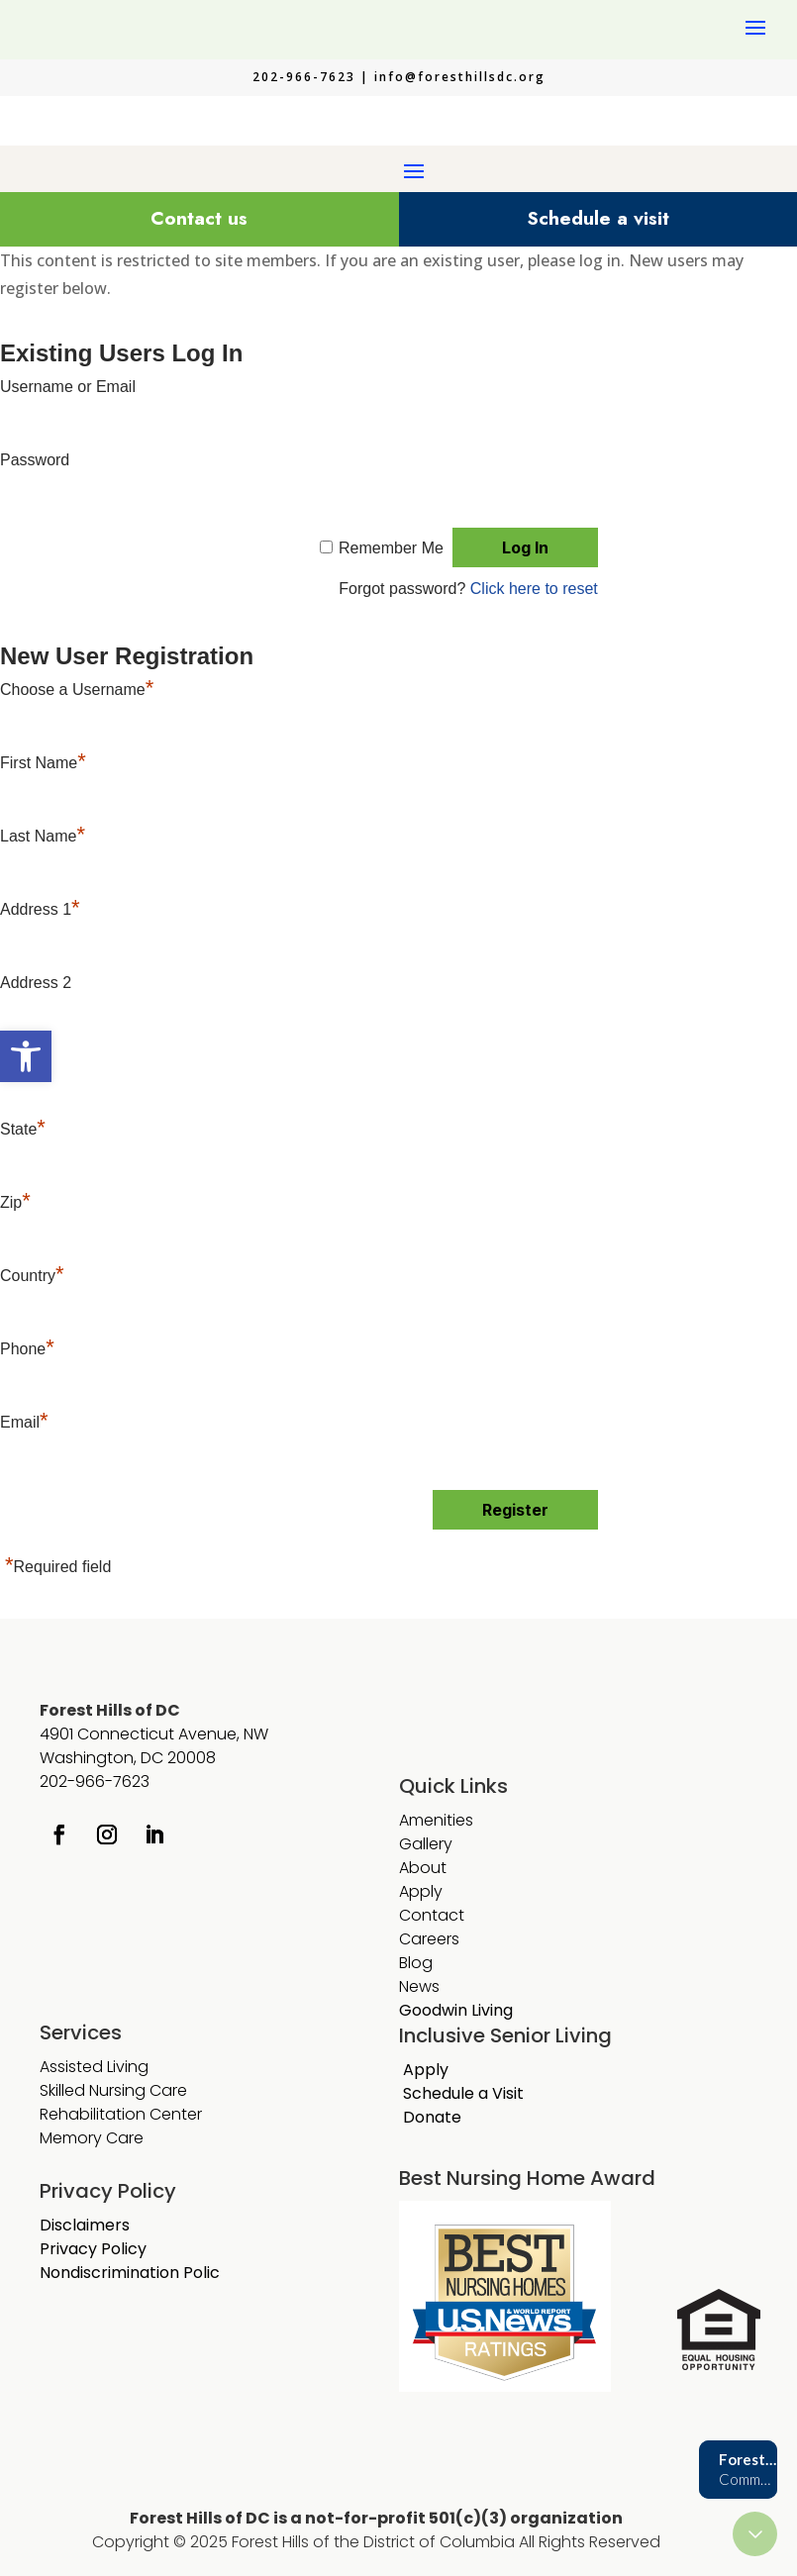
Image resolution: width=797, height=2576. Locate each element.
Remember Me (391, 548)
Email (24, 1422)
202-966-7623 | (313, 76)
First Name (43, 762)
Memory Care (94, 2138)
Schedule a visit (598, 218)
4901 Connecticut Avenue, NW (154, 1734)
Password (34, 459)
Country (32, 1275)
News (419, 1986)
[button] (25, 1056)
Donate (432, 2117)
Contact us (199, 218)
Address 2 (35, 982)
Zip (15, 1202)
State (23, 1129)
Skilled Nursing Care (113, 2090)
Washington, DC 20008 (128, 1757)
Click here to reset (534, 588)
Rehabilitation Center (121, 2114)
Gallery (425, 1844)
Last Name (42, 836)
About (423, 1867)
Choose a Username (76, 689)
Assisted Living (94, 2066)
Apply (421, 1891)
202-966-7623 (94, 1781)
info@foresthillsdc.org (460, 76)
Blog (416, 1962)
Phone (27, 1348)
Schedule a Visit (463, 2093)
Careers (429, 1939)
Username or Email (68, 386)
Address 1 (40, 909)
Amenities (436, 1820)
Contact (431, 1915)
